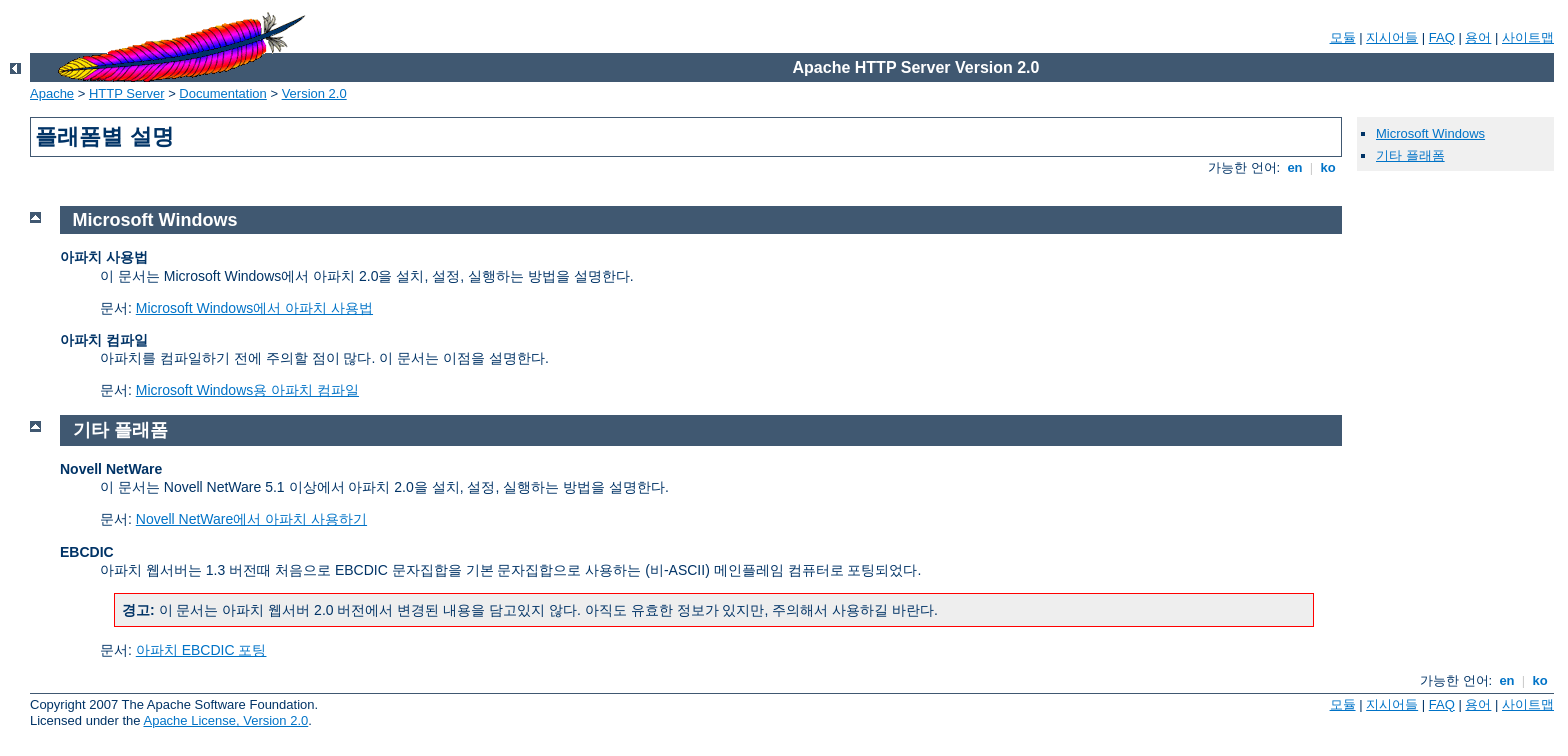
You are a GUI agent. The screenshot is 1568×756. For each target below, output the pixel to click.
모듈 (1343, 37)
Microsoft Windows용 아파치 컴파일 (247, 390)
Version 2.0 (314, 93)
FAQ (1442, 37)
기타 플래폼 (1410, 155)
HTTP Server (127, 93)
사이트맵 (1528, 37)
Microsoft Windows (1430, 133)
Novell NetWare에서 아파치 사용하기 (251, 519)
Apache (52, 93)
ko (1328, 167)
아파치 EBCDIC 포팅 (201, 650)
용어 (1478, 37)
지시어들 (1392, 37)
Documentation (222, 93)
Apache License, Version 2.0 (225, 720)
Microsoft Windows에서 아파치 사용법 (254, 308)
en (1295, 167)
